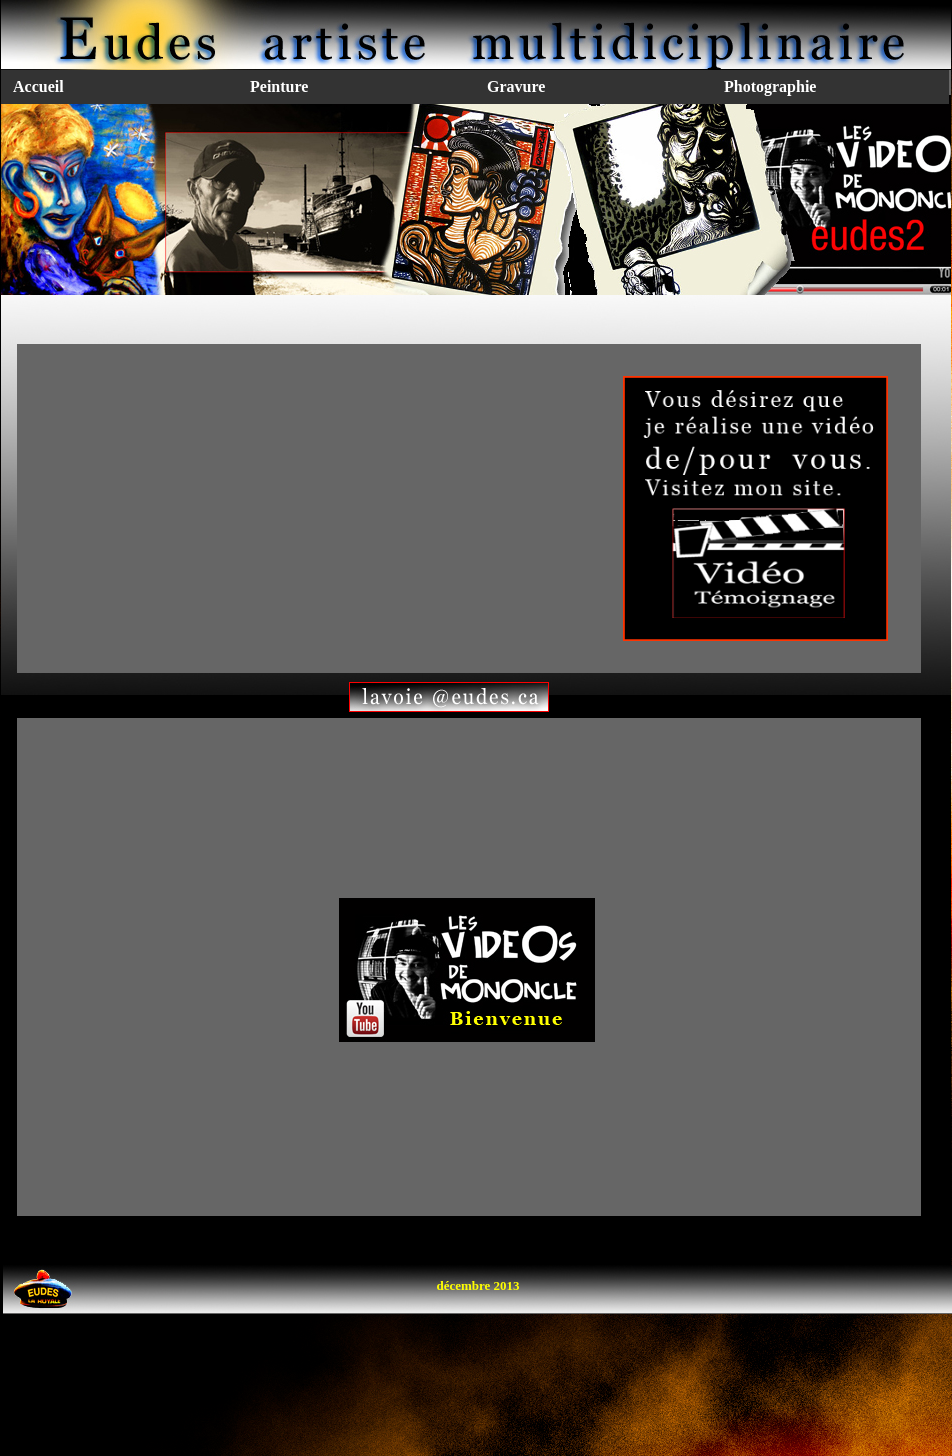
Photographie (770, 86)
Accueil (38, 86)
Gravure (516, 86)
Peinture (279, 86)
